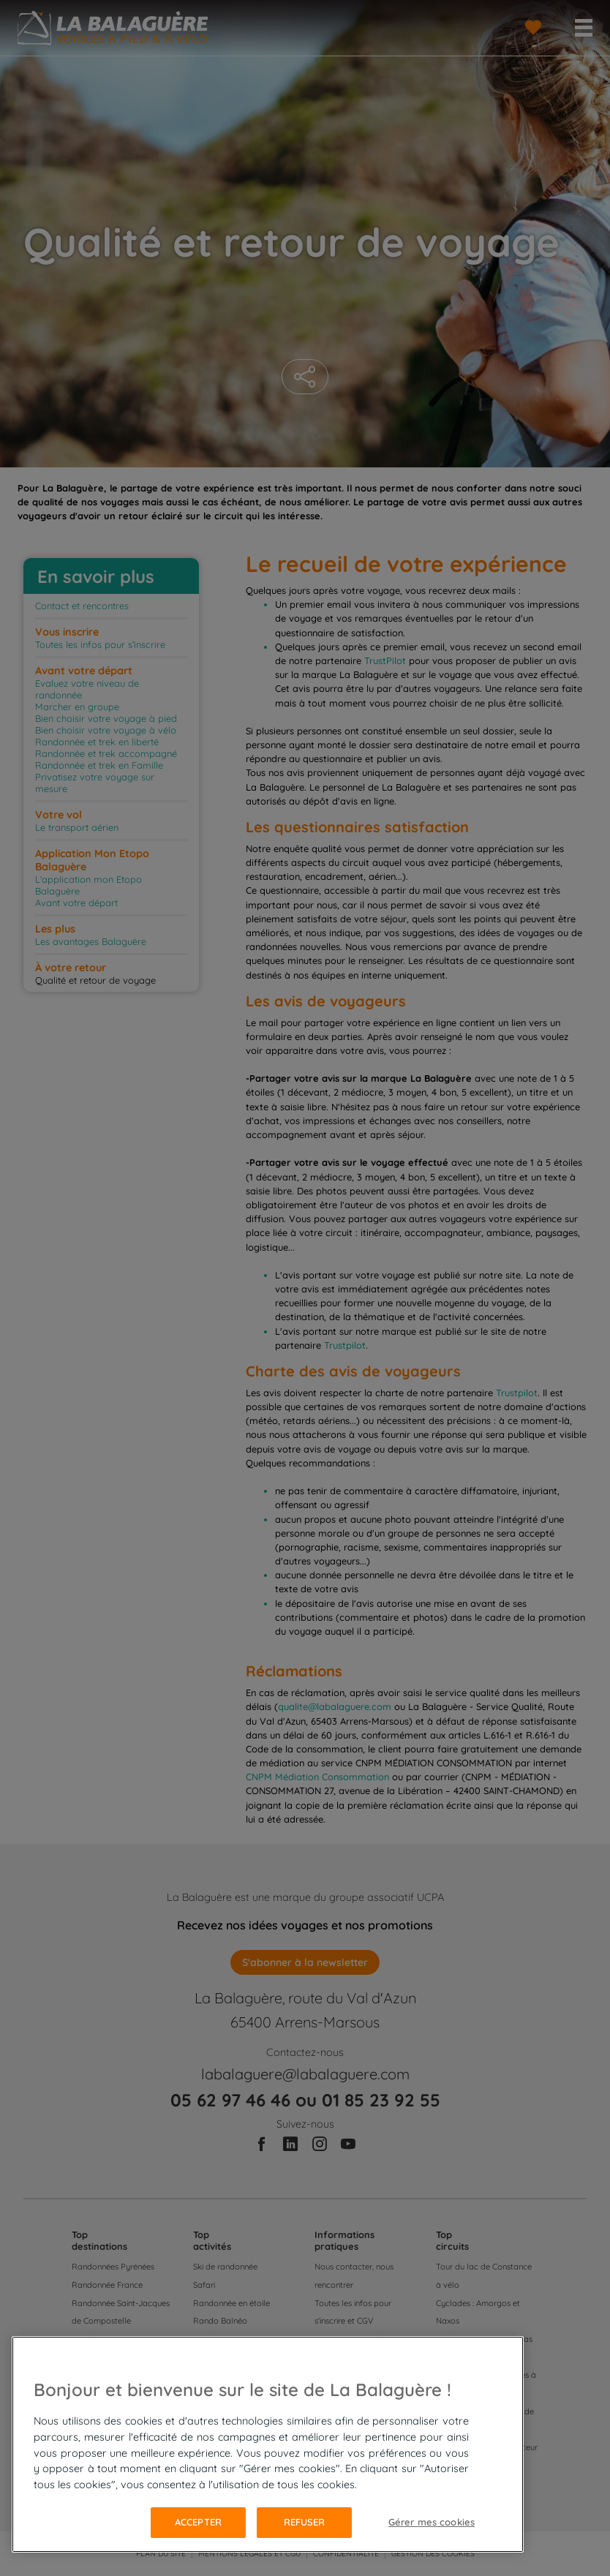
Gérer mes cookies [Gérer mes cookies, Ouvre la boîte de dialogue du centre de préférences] (431, 2522)
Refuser (304, 2522)
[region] (268, 2444)
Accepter (198, 2522)
